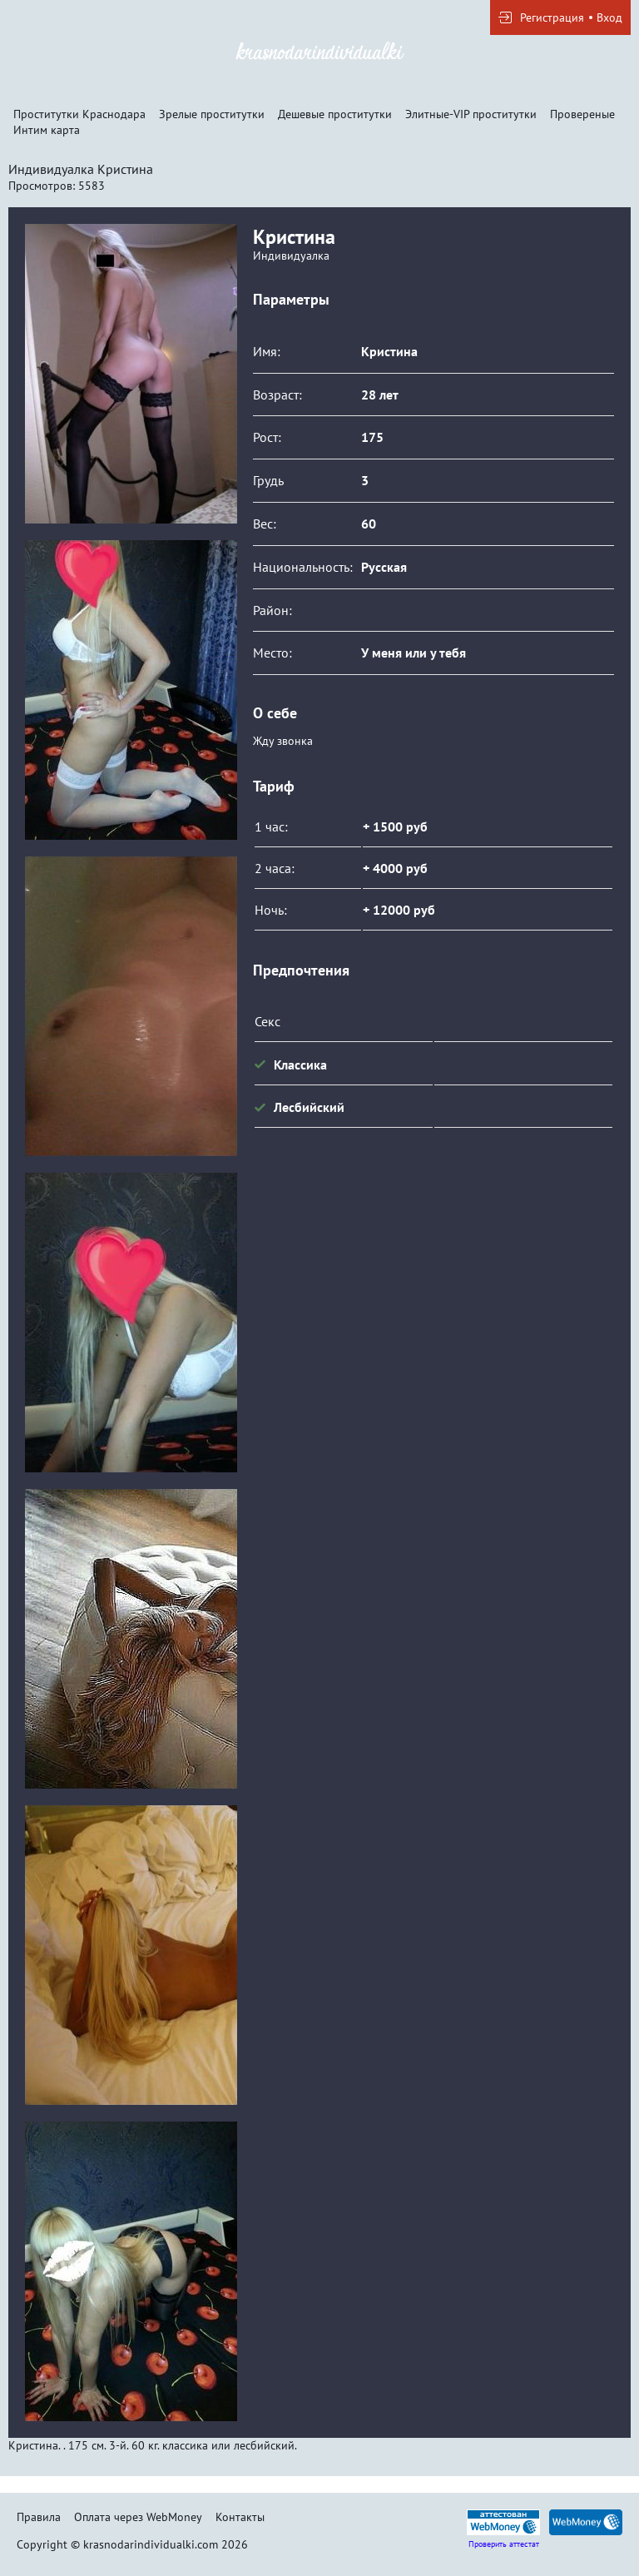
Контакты (240, 2516)
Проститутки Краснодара (79, 114)
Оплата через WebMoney (138, 2516)
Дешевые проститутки (335, 114)
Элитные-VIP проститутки (471, 114)
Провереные (582, 114)
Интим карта (46, 129)
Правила (39, 2516)
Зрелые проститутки (212, 114)
